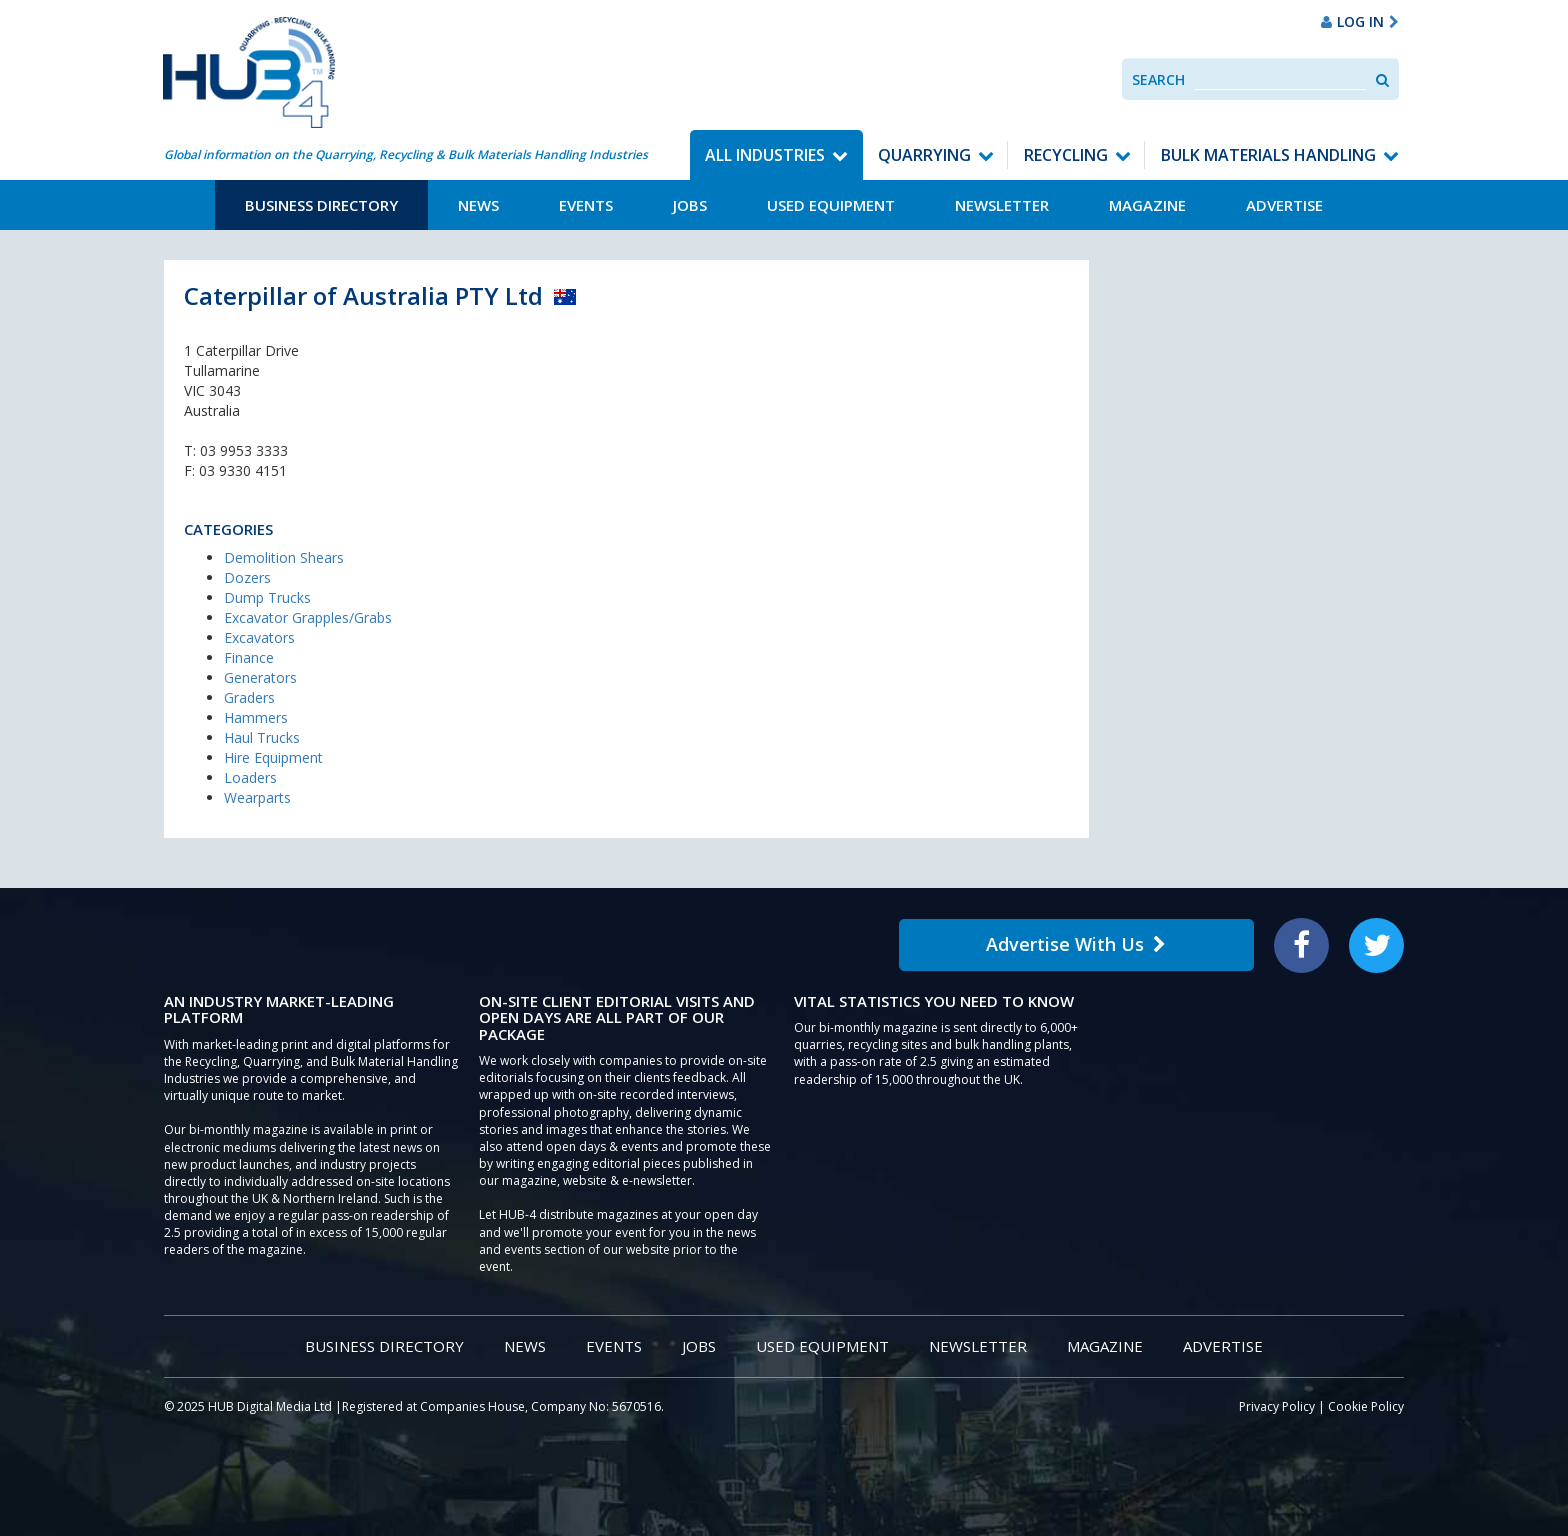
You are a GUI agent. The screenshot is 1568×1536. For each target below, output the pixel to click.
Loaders (250, 777)
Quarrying (924, 155)
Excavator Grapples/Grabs (308, 617)
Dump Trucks (267, 597)
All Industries (765, 155)
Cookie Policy (1366, 1406)
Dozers (247, 577)
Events (586, 205)
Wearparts (257, 797)
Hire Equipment (273, 757)
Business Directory (321, 205)
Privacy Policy (1277, 1406)
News (478, 205)
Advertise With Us (1076, 944)
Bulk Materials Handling (1268, 155)
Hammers (256, 717)
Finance (249, 657)
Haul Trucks (262, 737)
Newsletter (1002, 205)
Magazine (1147, 205)
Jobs (690, 205)
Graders (249, 697)
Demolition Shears (284, 557)
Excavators (259, 637)
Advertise (1284, 205)
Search (1158, 79)
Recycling (1066, 155)
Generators (260, 677)
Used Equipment (831, 205)
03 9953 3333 (244, 450)
